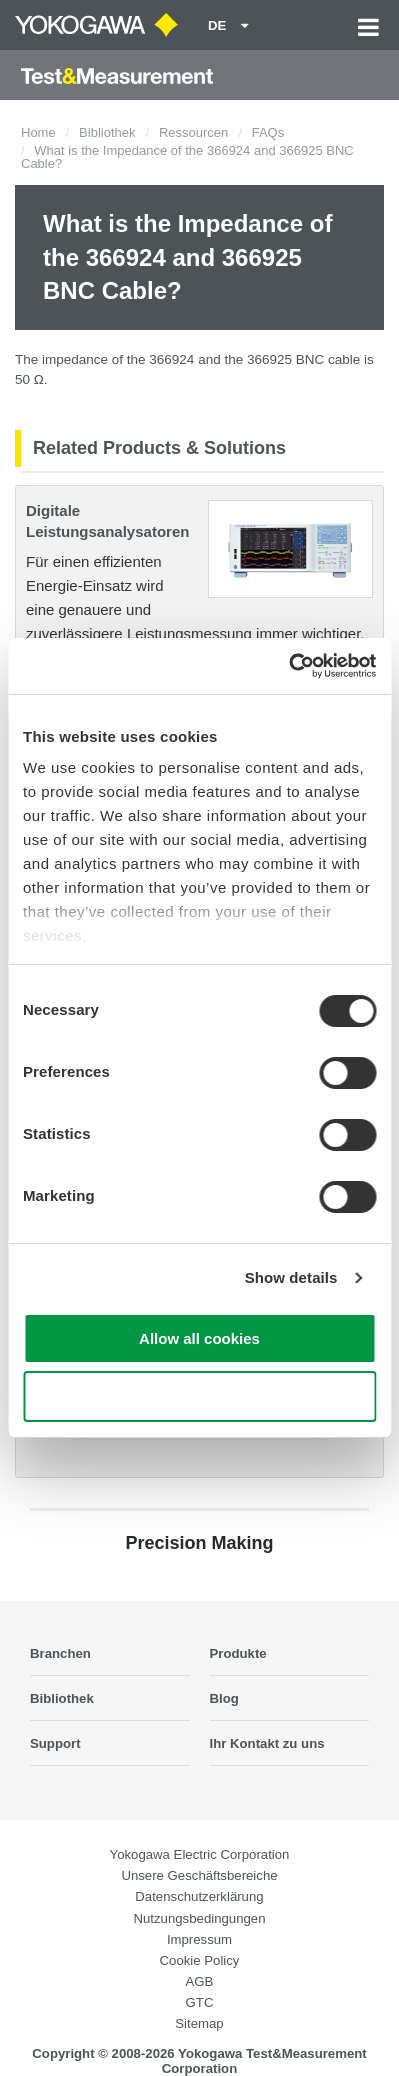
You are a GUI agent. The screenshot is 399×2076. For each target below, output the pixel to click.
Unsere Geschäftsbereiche (199, 1875)
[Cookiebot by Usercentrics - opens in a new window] (288, 666)
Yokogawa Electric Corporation (200, 1854)
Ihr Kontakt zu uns (267, 1743)
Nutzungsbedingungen (200, 1918)
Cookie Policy (200, 1960)
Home (38, 132)
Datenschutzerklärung (199, 1896)
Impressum (199, 1939)
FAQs (268, 132)
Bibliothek (107, 132)
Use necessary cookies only (199, 1396)
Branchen (60, 1653)
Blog (224, 1698)
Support (55, 1743)
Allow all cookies (199, 1338)
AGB (200, 1981)
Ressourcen (193, 132)
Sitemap (199, 2023)
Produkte (238, 1653)
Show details (291, 1277)
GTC (200, 2002)
